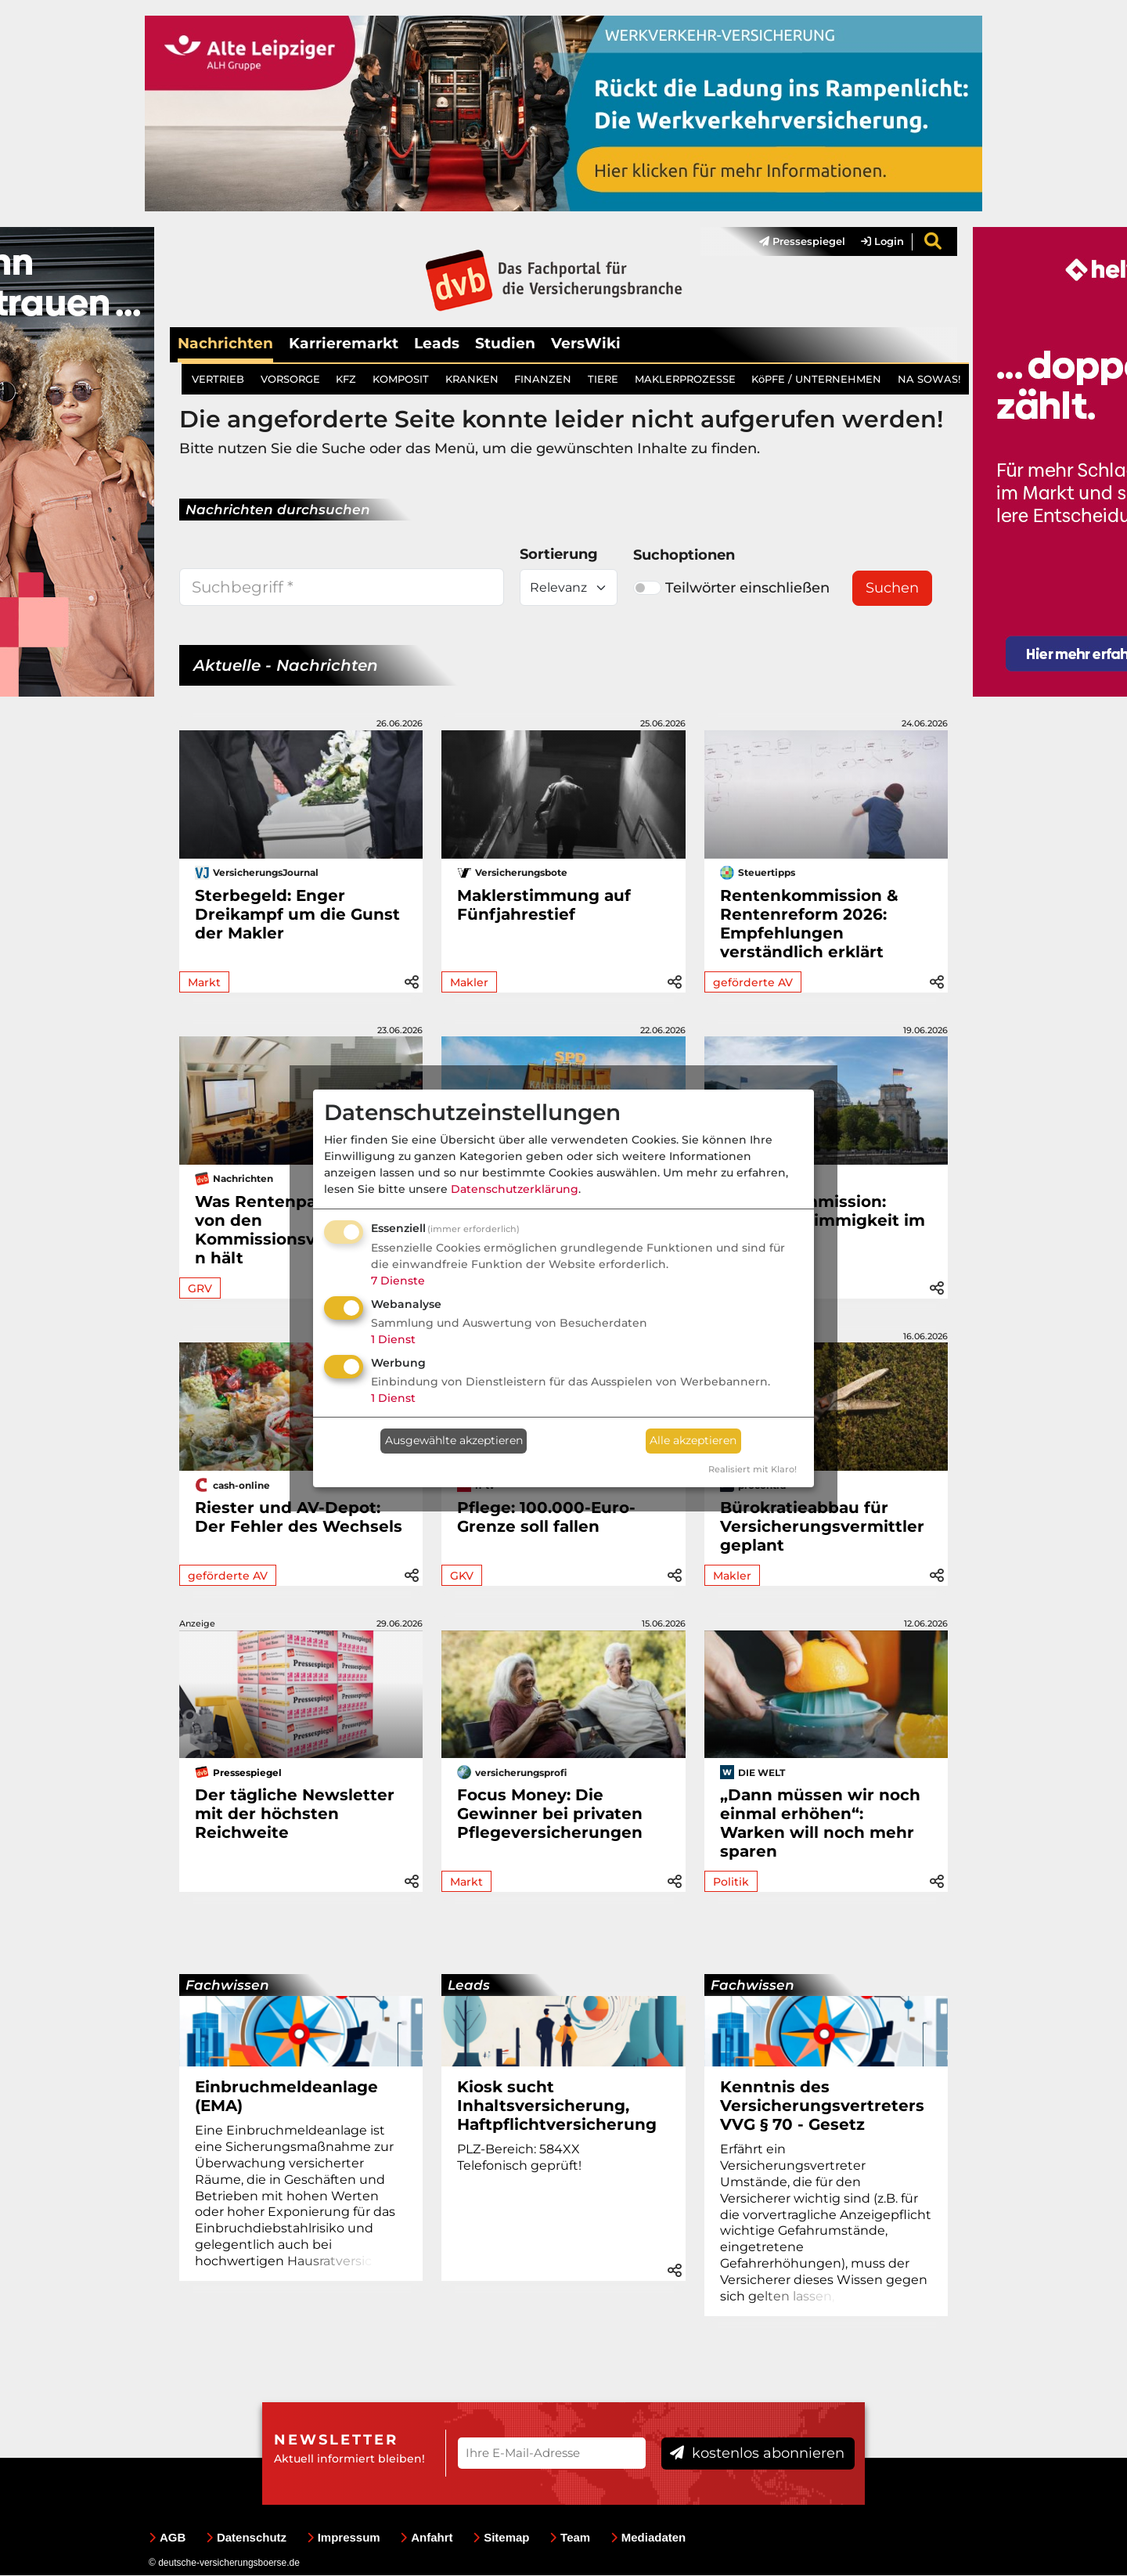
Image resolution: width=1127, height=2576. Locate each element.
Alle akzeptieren (693, 1440)
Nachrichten (225, 343)
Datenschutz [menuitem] (246, 2538)
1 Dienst (393, 1339)
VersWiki (586, 343)
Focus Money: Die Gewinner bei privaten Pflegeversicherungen (550, 1814)
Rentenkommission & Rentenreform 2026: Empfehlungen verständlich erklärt (809, 923)
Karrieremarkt (343, 343)
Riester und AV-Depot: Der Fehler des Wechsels (298, 1517)
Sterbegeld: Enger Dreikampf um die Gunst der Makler (297, 914)
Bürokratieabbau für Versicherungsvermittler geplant (822, 1526)
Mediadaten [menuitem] (648, 2538)
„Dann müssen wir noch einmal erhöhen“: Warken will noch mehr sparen (820, 1823)
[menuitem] (794, 241)
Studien (505, 343)
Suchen (892, 588)
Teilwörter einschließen (731, 587)
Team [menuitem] (569, 2538)
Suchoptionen (684, 555)
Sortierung (559, 555)
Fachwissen (227, 1986)
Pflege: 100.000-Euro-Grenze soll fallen (546, 1517)
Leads (436, 343)
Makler (469, 982)
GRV (200, 1288)
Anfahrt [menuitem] (426, 2538)
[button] (412, 981)
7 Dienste (398, 1281)
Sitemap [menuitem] (501, 2538)
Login (882, 242)
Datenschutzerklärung (514, 1189)
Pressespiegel (802, 242)
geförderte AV (753, 982)
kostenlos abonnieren (757, 2453)
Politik (731, 1882)
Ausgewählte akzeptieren (454, 1440)
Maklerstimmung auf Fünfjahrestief (544, 905)
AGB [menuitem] (167, 2538)
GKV (461, 1576)
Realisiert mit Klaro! (752, 1469)
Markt (204, 982)
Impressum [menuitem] (343, 2538)
